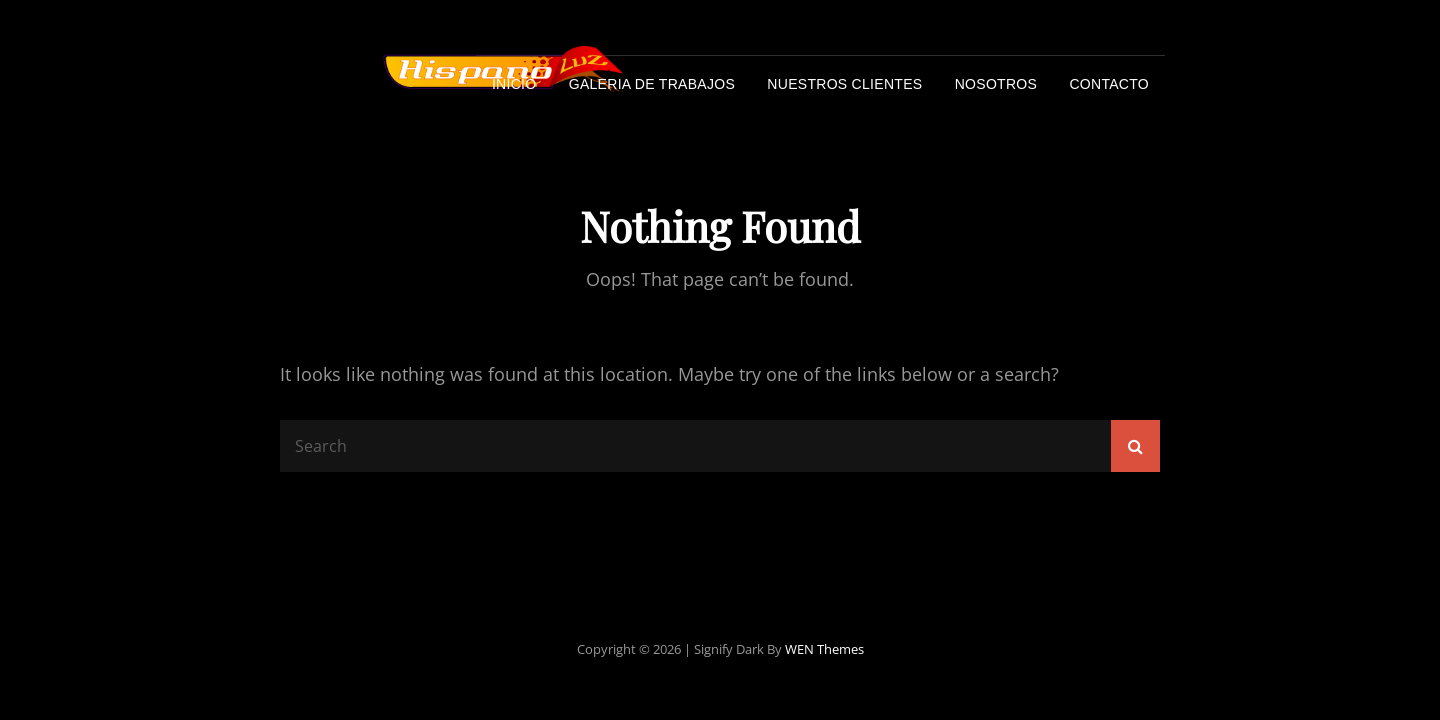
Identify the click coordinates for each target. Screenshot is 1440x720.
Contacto (1109, 84)
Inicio (514, 84)
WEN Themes (824, 649)
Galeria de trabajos (652, 84)
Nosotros (996, 84)
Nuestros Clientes (844, 84)
